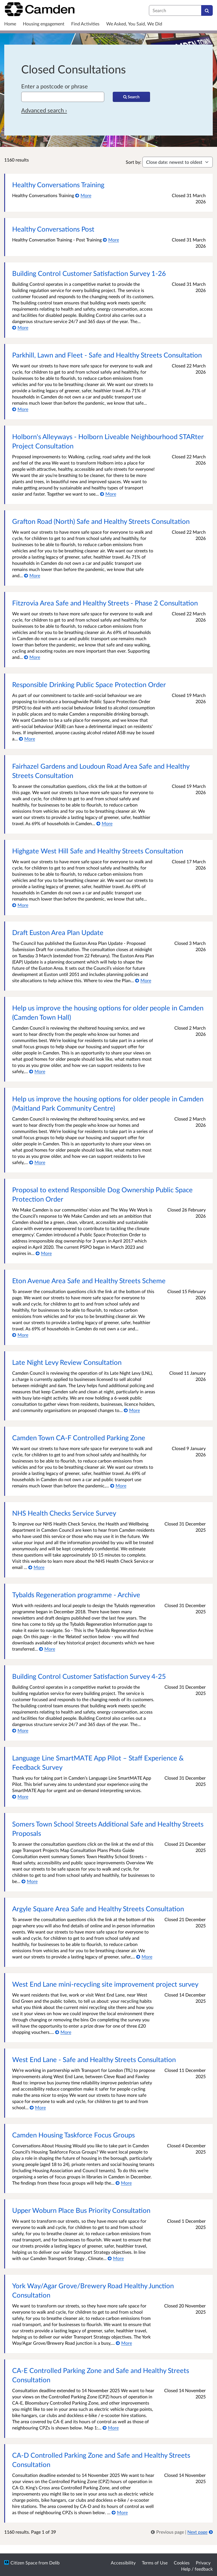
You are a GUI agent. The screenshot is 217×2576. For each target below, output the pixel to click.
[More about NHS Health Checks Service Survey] (36, 1567)
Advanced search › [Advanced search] (44, 110)
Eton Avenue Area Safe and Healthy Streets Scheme (89, 1280)
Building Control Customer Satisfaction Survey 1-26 (89, 273)
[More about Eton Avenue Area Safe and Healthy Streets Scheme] (20, 1334)
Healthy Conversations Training (58, 184)
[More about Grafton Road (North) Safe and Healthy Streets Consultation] (32, 575)
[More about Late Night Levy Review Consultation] (132, 1410)
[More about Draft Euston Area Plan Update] (143, 980)
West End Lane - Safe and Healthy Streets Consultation (94, 2059)
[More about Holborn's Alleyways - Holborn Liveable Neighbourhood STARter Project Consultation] (108, 493)
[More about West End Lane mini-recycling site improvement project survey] (63, 2032)
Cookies (182, 2562)
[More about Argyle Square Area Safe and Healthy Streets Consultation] (144, 1956)
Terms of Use (155, 2562)
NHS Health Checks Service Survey (64, 1513)
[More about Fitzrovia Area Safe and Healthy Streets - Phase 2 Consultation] (32, 657)
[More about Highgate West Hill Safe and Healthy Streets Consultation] (20, 905)
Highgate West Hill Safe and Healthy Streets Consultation (97, 851)
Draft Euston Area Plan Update (57, 932)
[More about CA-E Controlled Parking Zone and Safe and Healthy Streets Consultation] (111, 2427)
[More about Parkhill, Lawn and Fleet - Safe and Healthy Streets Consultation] (20, 409)
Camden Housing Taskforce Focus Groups (73, 2135)
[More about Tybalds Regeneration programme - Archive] (47, 1648)
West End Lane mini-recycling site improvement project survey (105, 1984)
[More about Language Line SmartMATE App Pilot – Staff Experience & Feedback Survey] (20, 1796)
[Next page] (200, 2531)
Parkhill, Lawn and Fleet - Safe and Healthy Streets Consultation (107, 355)
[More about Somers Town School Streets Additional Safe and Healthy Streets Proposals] (29, 1881)
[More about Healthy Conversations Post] (111, 239)
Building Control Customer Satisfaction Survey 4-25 (89, 1676)
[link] (168, 2531)
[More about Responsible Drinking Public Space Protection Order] (27, 738)
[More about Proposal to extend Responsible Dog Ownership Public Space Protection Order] (44, 1253)
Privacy (203, 2562)
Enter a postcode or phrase (54, 86)
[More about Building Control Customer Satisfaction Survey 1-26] (20, 327)
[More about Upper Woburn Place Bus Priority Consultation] (116, 2258)
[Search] (207, 10)
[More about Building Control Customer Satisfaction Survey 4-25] (20, 1730)
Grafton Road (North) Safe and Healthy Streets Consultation (101, 521)
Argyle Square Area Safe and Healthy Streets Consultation (98, 1908)
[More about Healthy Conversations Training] (83, 195)
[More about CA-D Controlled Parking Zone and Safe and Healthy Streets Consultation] (120, 2512)
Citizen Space (23, 2562)
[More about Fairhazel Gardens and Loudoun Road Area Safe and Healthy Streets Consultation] (104, 823)
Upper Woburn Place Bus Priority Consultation (81, 2210)
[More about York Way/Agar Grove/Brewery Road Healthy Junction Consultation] (124, 2343)
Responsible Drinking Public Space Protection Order (89, 684)
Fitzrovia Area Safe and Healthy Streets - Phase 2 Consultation (105, 603)
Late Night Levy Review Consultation (66, 1362)
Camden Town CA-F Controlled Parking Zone (78, 1437)
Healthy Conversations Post (53, 229)
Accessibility (123, 2562)
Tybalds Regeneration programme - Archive (76, 1594)
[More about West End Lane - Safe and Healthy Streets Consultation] (38, 2107)
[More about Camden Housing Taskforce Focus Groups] (124, 2182)
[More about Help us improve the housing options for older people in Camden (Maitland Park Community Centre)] (37, 1162)
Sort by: (133, 162)
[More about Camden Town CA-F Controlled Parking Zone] (118, 1485)
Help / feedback (197, 2568)
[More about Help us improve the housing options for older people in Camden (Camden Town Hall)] (37, 1071)
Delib (54, 2562)
